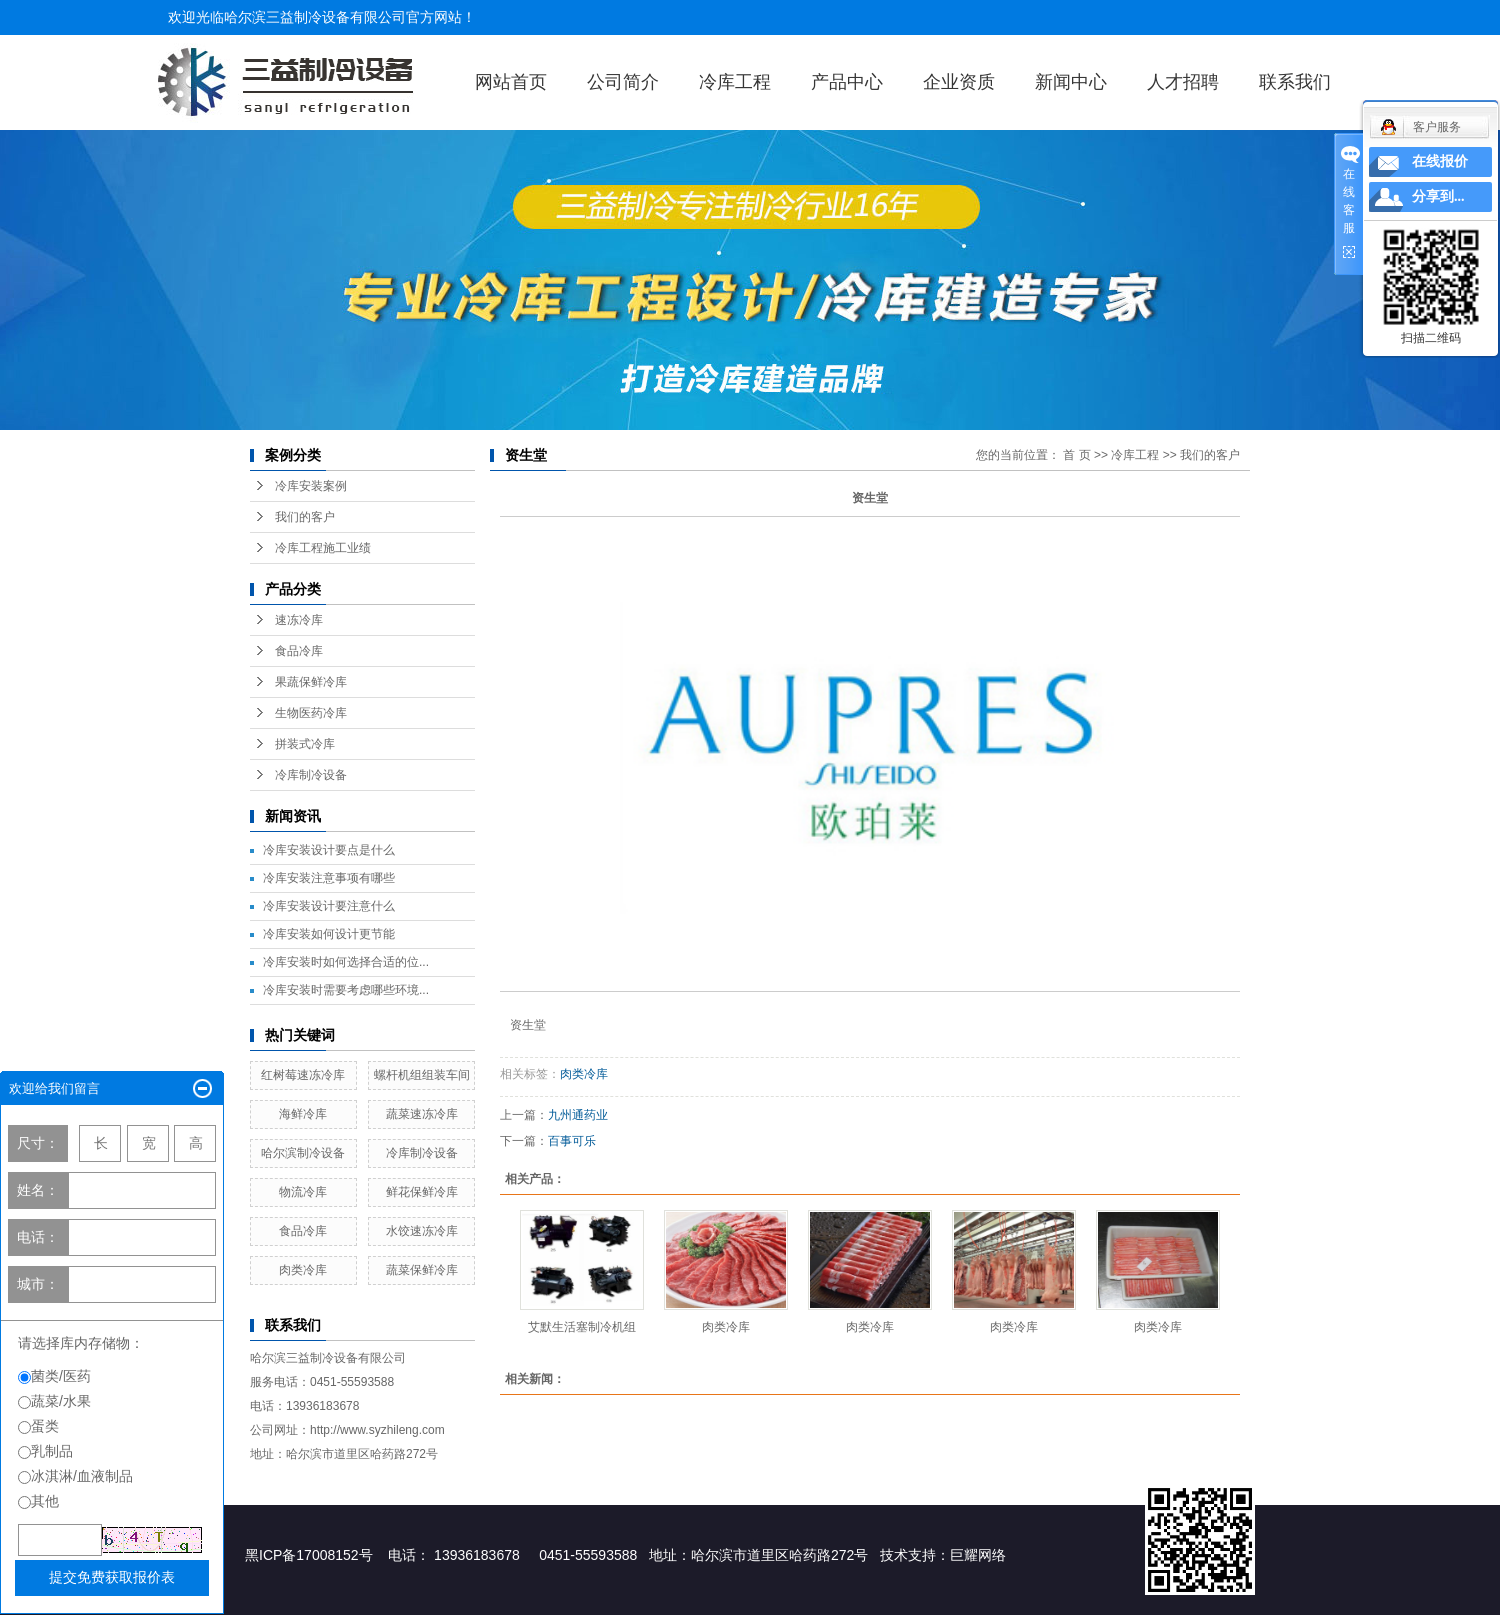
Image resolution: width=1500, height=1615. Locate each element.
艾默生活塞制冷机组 (582, 1327)
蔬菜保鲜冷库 (422, 1270)
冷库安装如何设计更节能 (329, 934)
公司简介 (623, 82)
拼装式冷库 (305, 744)
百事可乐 (572, 1141)
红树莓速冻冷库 (303, 1075)
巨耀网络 (978, 1555)
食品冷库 (299, 651)
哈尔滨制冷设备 (303, 1153)
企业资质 (959, 82)
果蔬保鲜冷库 (311, 682)
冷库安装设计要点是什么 (329, 850)
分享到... (1438, 196)
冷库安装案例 (311, 486)
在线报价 (1440, 161)
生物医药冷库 (311, 713)
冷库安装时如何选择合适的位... (346, 962)
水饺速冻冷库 (422, 1231)
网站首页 (511, 82)
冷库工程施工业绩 (323, 548)
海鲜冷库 (303, 1114)
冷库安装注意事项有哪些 (329, 878)
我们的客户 (305, 517)
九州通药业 (578, 1115)
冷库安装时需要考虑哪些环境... (346, 990)
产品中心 (847, 82)
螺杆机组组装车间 (422, 1075)
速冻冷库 (299, 620)
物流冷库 (303, 1192)
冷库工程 (735, 82)
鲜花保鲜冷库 (422, 1192)
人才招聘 (1183, 82)
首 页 (1076, 455)
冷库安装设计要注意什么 (329, 906)
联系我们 (1295, 82)
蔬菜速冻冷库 (422, 1114)
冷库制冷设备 (311, 775)
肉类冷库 (303, 1270)
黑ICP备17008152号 (309, 1555)
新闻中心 (1071, 82)
